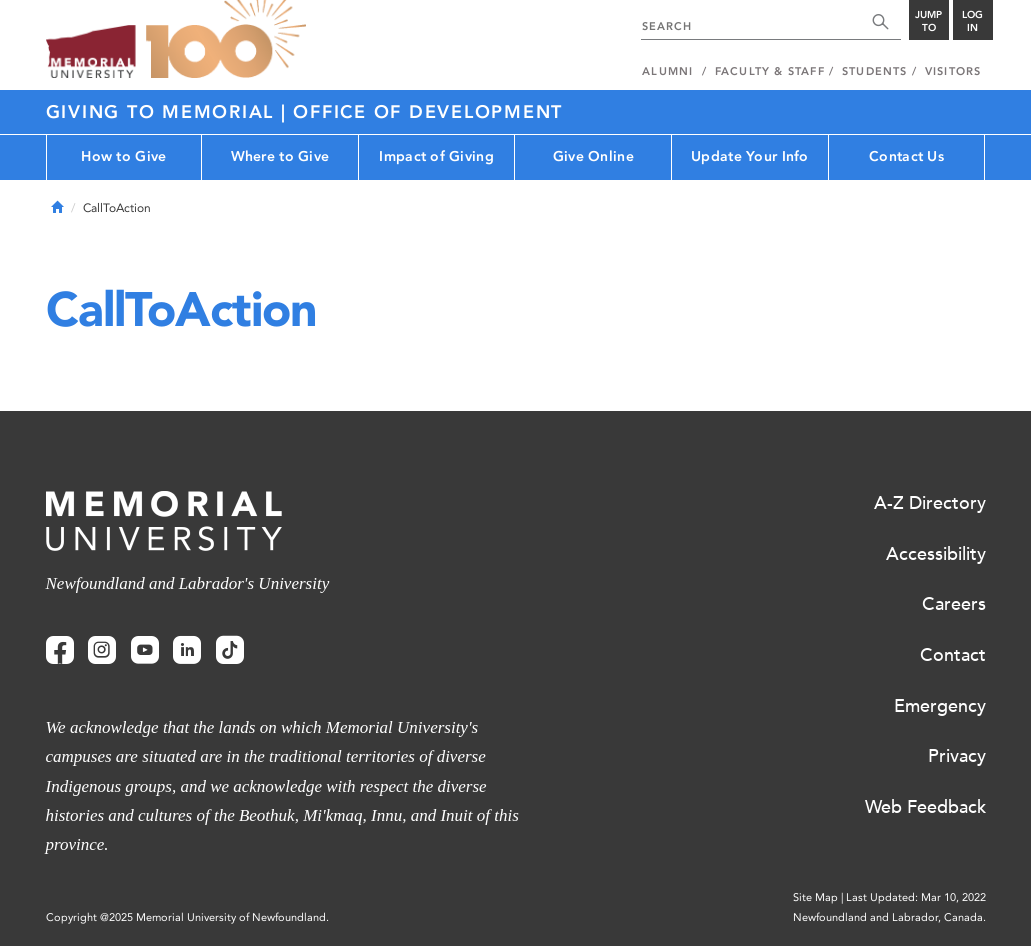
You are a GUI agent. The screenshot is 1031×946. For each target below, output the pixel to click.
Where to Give (280, 156)
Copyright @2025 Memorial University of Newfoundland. (187, 917)
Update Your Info (749, 156)
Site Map (815, 897)
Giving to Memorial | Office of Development (305, 112)
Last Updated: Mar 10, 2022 (916, 897)
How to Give (123, 156)
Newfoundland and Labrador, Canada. (889, 917)
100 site (226, 40)
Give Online (593, 156)
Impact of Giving (436, 156)
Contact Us (906, 156)
